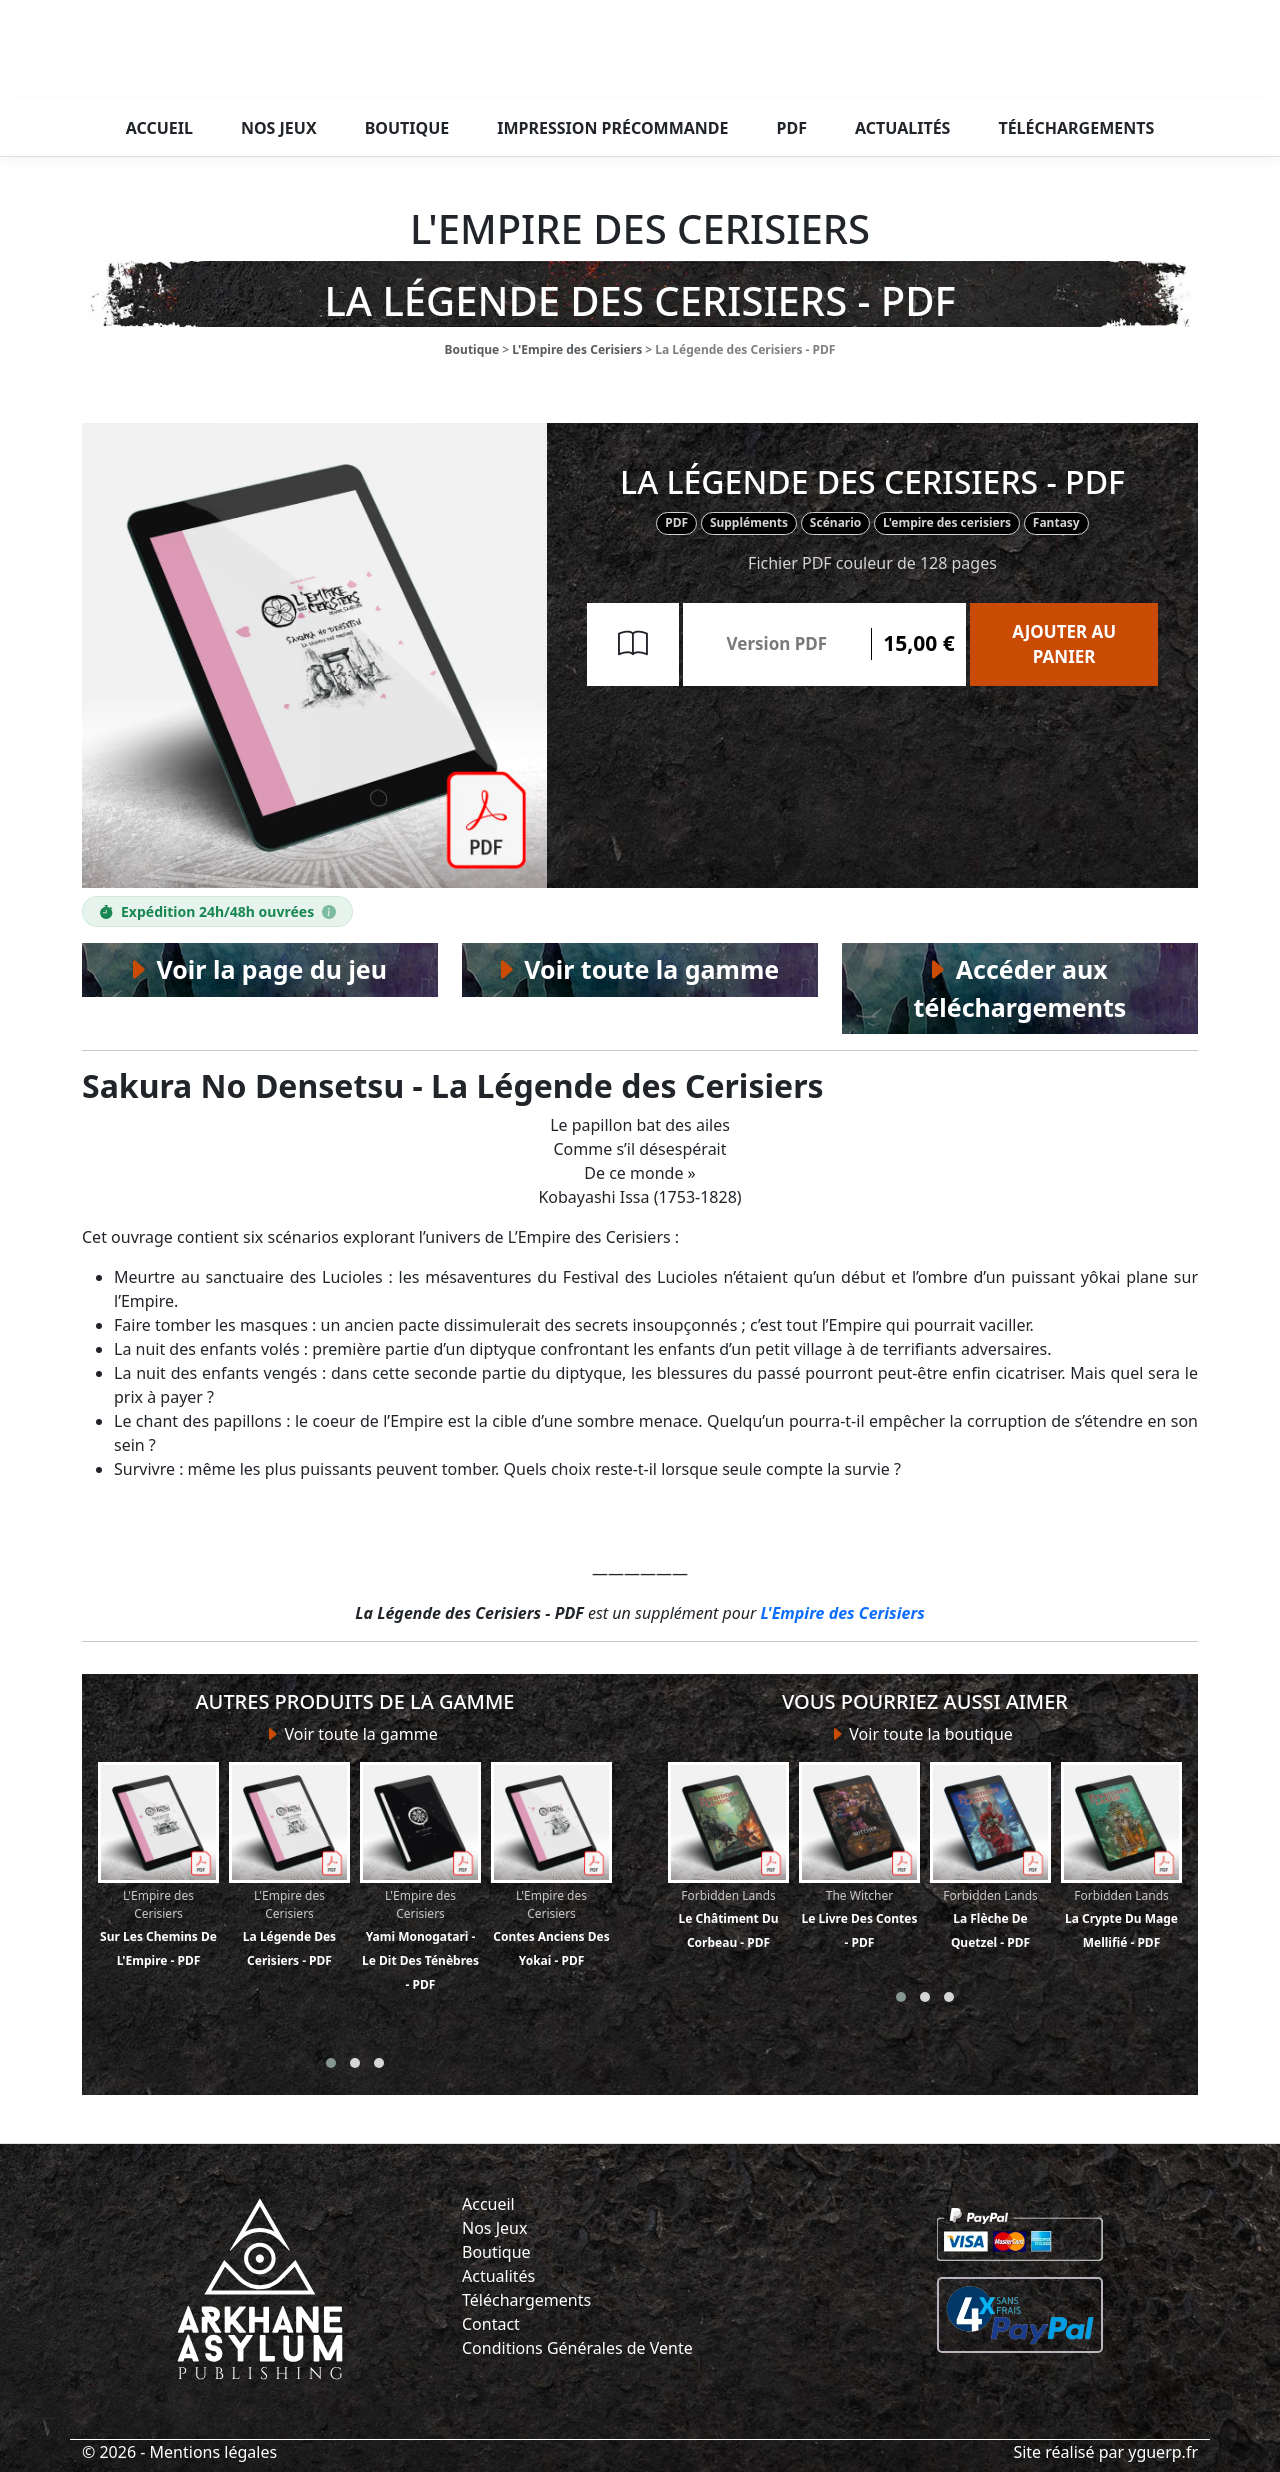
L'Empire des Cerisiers (577, 349)
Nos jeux (279, 128)
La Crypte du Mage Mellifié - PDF (1121, 1856)
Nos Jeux (494, 2228)
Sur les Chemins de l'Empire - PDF (158, 1865)
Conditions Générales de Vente (577, 2348)
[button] (331, 2063)
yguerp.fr (1163, 2452)
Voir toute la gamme (354, 1734)
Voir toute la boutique (925, 1734)
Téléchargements (1076, 128)
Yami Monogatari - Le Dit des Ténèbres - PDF (420, 1877)
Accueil (159, 128)
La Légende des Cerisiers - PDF (289, 1865)
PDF (792, 128)
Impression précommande (612, 128)
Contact (491, 2324)
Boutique (407, 128)
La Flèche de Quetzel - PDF (990, 1856)
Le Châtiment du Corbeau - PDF (728, 1856)
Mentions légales (214, 2452)
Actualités (902, 128)
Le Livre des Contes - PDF (859, 1856)
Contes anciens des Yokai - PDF (551, 1865)
